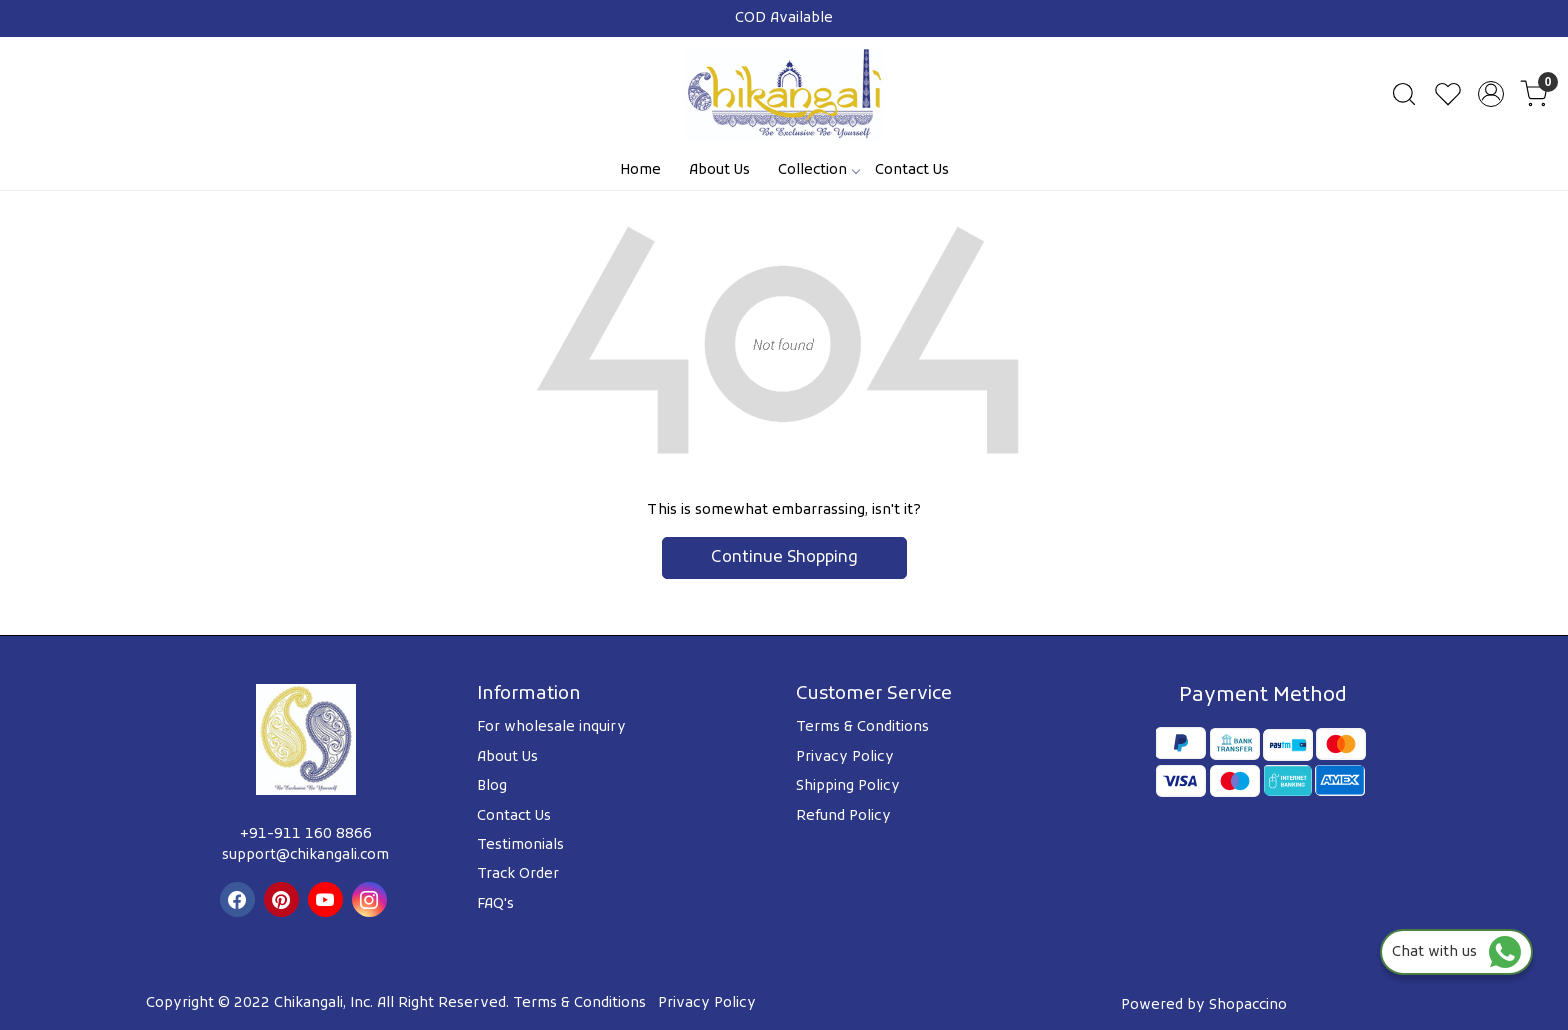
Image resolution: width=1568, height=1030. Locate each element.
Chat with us (1456, 952)
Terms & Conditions (862, 727)
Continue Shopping (784, 558)
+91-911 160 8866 (306, 834)
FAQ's (495, 904)
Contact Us (912, 170)
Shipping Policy (848, 786)
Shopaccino (1248, 1005)
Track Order (518, 874)
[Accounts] (1491, 94)
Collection (818, 170)
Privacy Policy (845, 757)
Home (640, 170)
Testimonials (520, 845)
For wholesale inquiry (551, 727)
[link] (1404, 94)
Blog (492, 786)
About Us (719, 170)
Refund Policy (843, 816)
